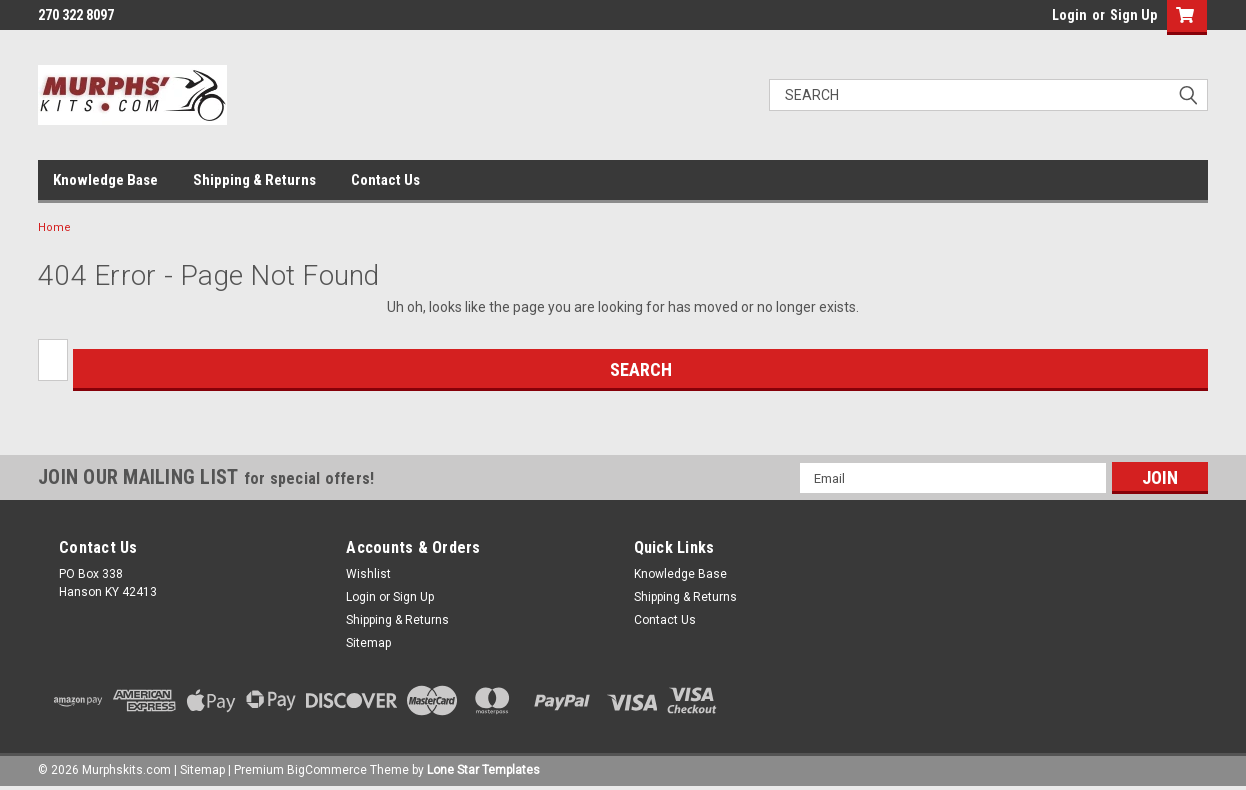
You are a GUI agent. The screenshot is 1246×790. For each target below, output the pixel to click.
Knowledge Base (105, 180)
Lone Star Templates (483, 770)
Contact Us (385, 180)
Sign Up (1133, 15)
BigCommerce (327, 770)
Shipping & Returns (254, 180)
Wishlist (368, 574)
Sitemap (368, 643)
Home (54, 227)
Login (1069, 15)
